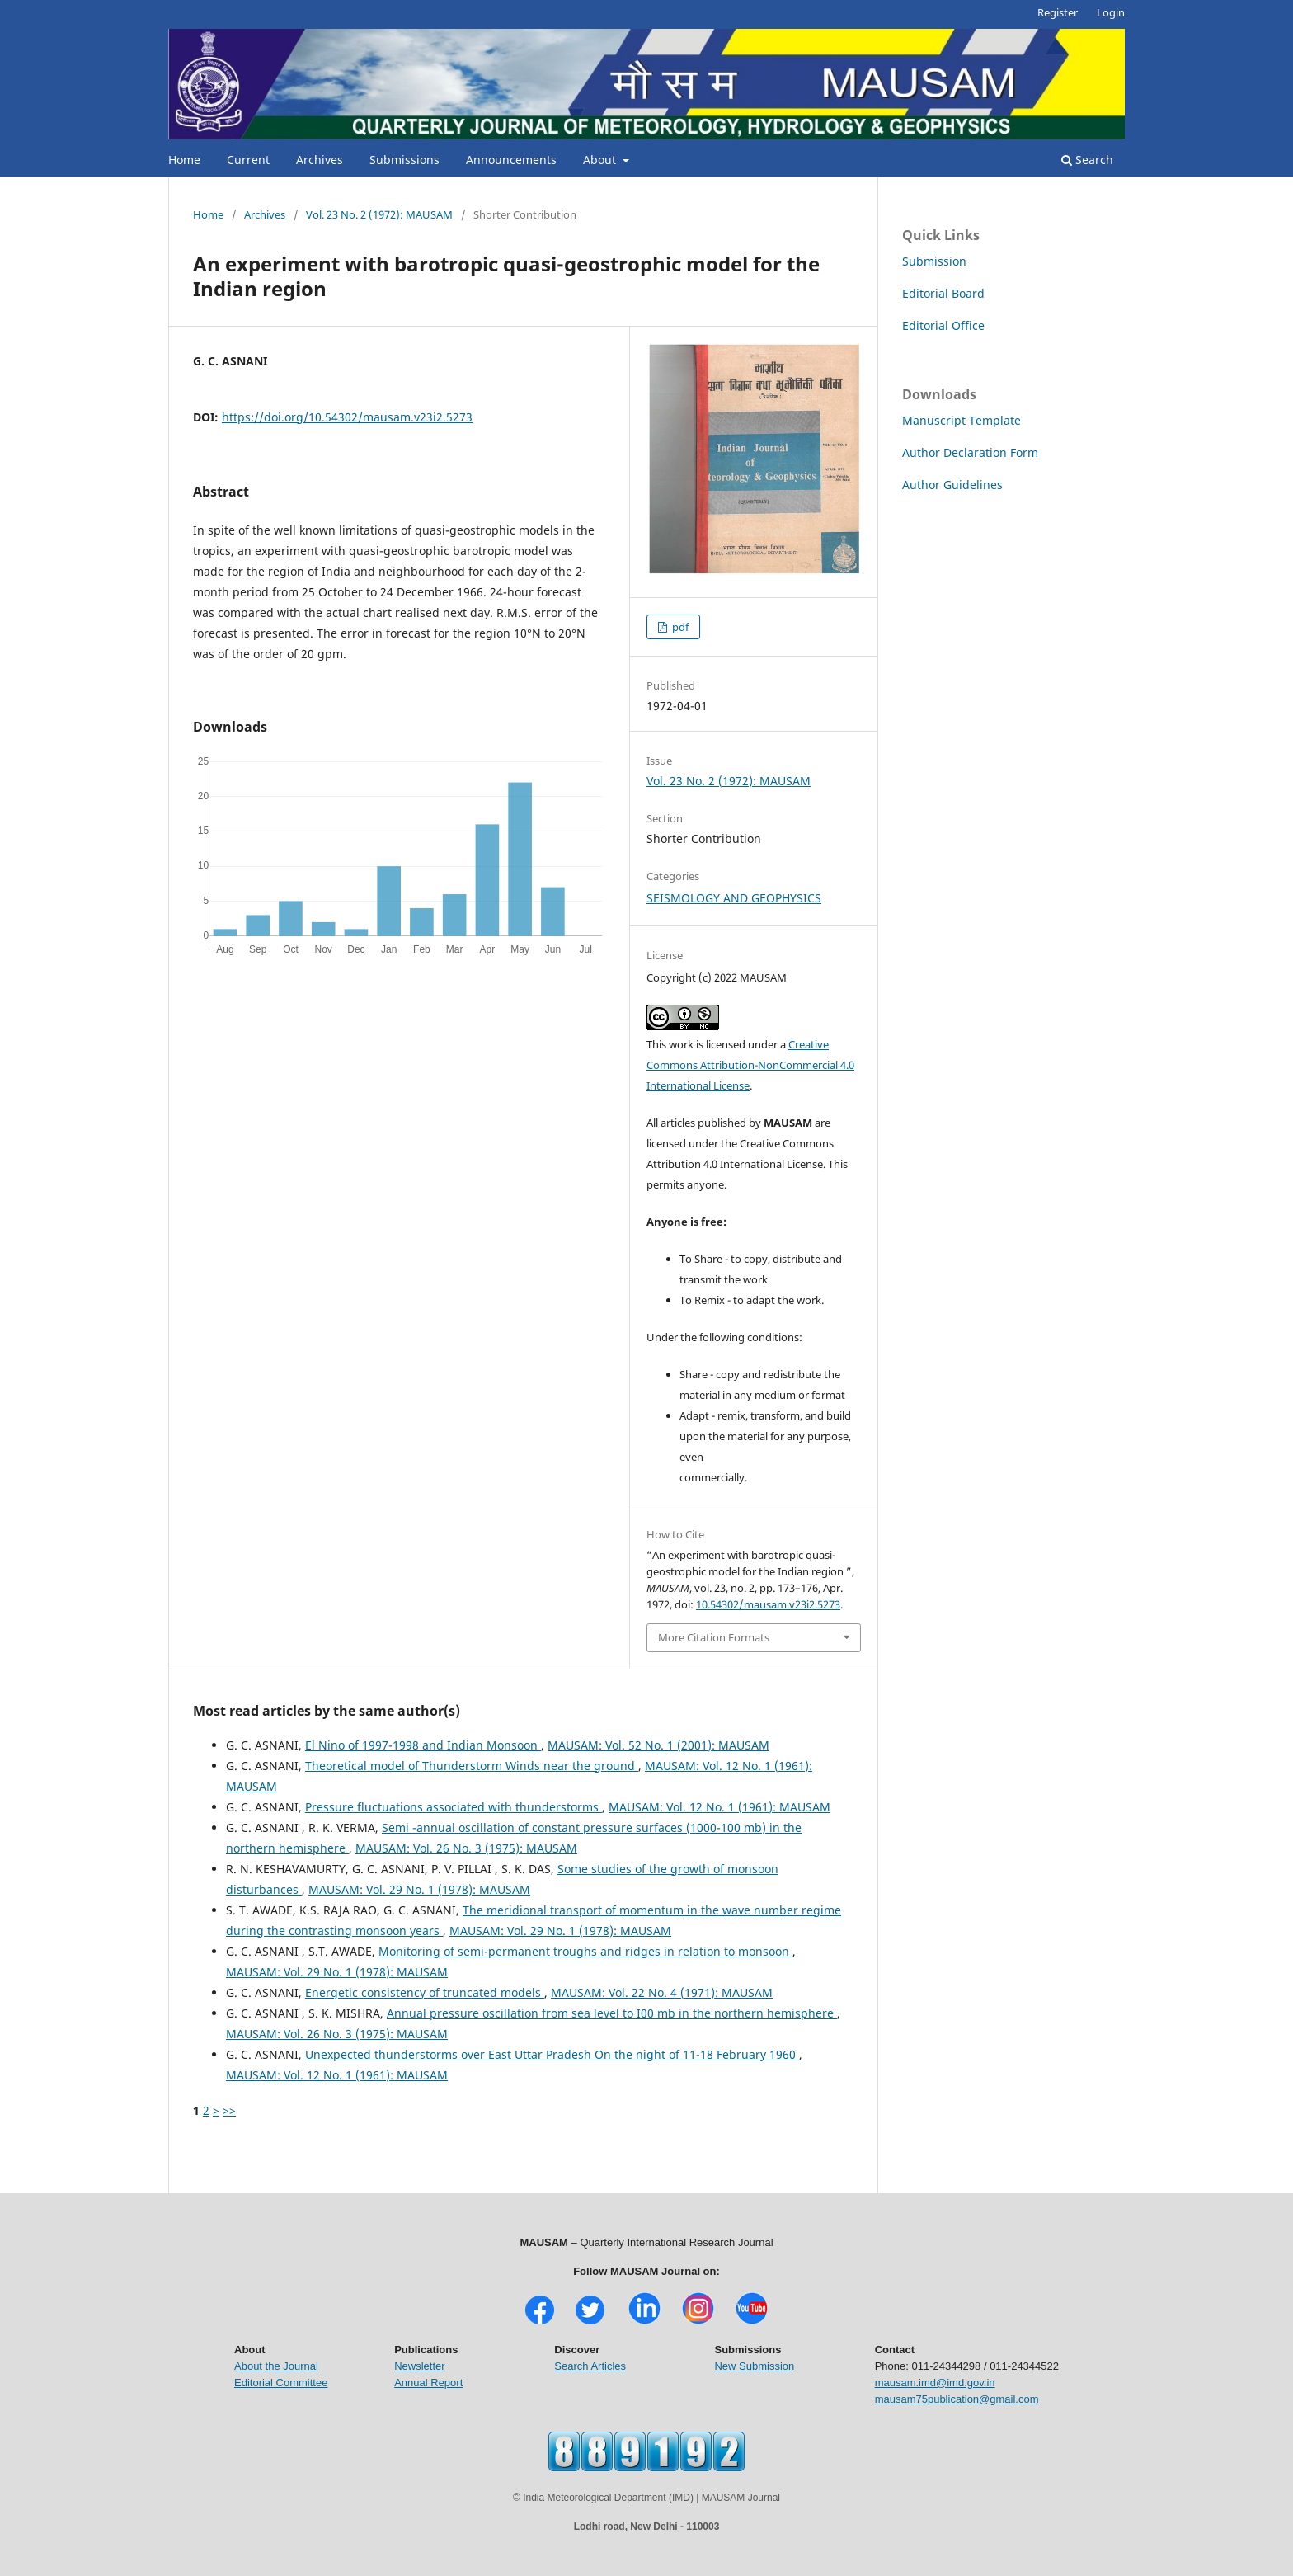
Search (1087, 159)
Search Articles (590, 2366)
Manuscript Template (961, 420)
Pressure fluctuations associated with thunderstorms (453, 1807)
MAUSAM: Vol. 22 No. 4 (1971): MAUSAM (662, 1992)
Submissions (404, 159)
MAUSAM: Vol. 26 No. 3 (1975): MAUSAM (466, 1848)
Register (1057, 12)
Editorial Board (943, 293)
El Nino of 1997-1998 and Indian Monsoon (423, 1745)
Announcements (511, 159)
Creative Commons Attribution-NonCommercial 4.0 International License (750, 1065)
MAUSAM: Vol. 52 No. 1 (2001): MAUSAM (658, 1745)
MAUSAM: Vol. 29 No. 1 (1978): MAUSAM (419, 1889)
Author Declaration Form (970, 452)
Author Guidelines (952, 484)
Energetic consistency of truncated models (424, 1992)
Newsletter (419, 2366)
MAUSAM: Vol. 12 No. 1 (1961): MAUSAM (719, 1807)
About (601, 159)
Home (184, 159)
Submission (934, 261)
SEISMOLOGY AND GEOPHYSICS (733, 898)
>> (229, 2110)
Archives (319, 159)
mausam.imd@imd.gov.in (935, 2382)
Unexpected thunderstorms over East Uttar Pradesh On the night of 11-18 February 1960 (552, 2054)
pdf (679, 626)
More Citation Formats (713, 1637)
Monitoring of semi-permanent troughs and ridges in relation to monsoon (585, 1951)
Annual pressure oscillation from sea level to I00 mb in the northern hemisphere (612, 2013)
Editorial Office (943, 325)
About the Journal (276, 2366)
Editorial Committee (280, 2382)
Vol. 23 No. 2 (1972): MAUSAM (379, 214)
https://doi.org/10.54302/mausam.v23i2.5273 (347, 417)
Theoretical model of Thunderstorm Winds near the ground (471, 1765)
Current (248, 159)
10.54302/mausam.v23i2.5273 (768, 1604)
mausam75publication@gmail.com (957, 2399)
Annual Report (428, 2382)
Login (1111, 12)
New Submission (754, 2366)
